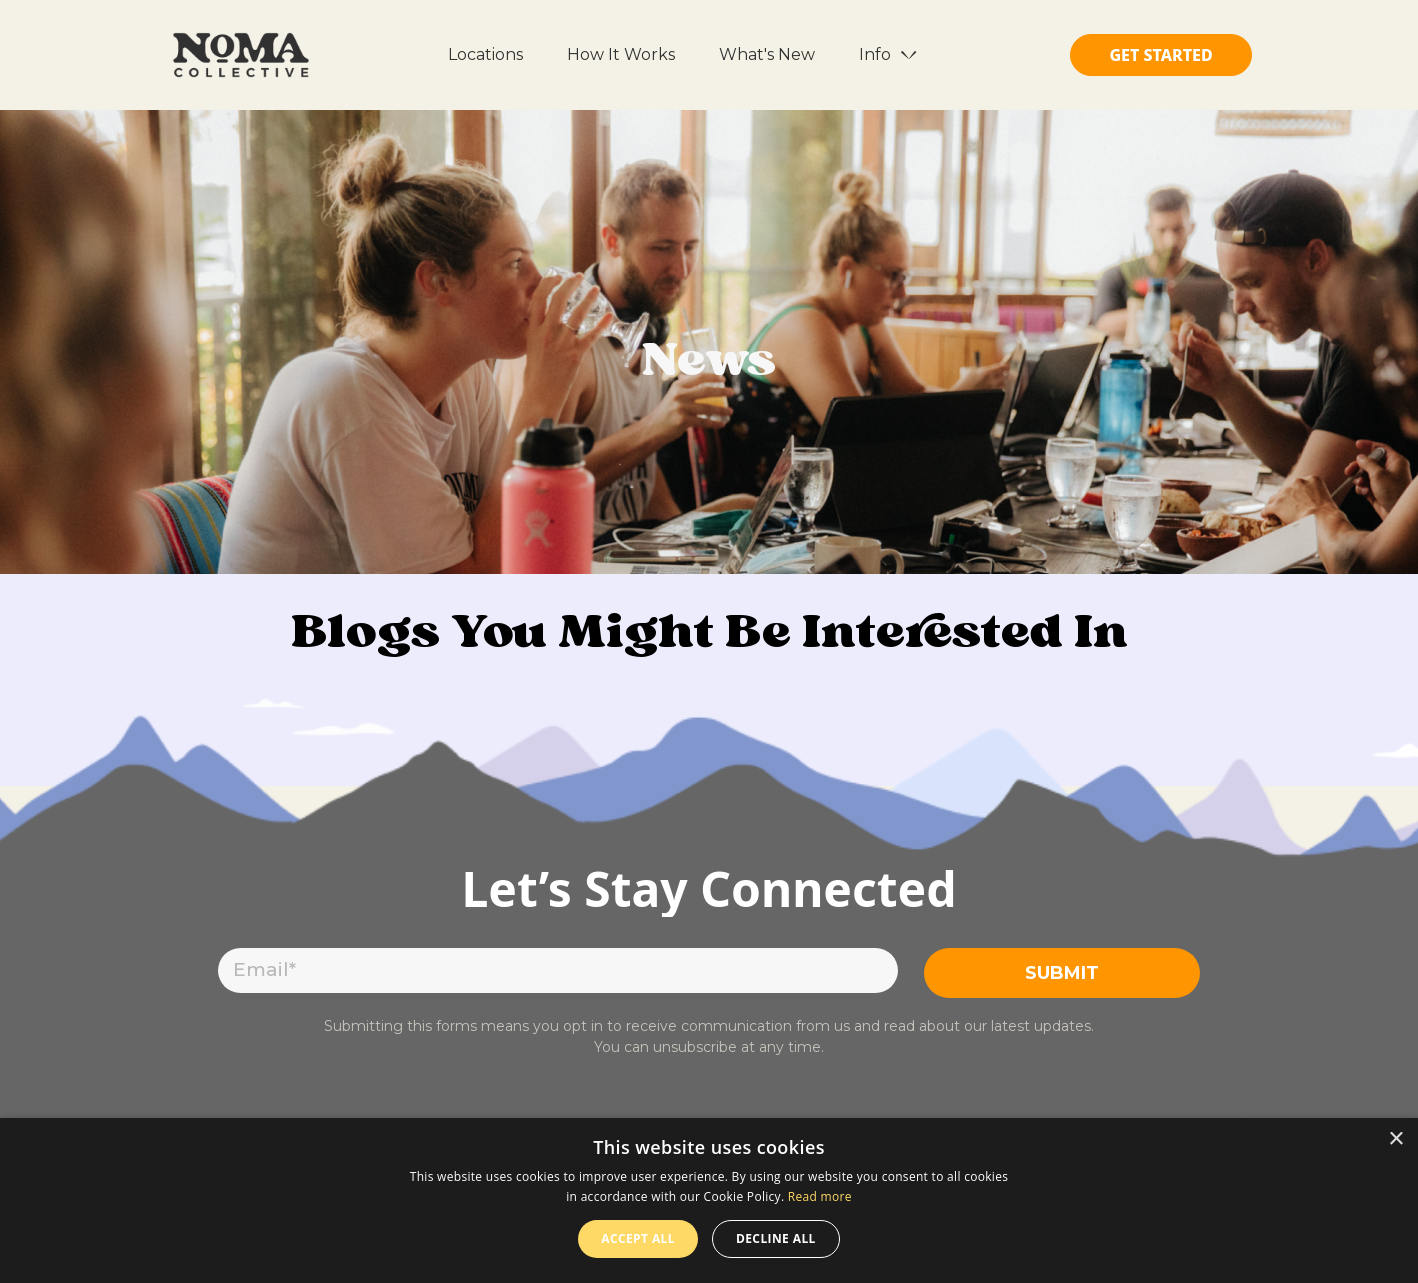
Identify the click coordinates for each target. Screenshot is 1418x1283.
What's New (767, 54)
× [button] (1395, 1139)
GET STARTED (1160, 55)
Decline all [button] (776, 1238)
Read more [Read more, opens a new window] (820, 1196)
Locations (485, 54)
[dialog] (709, 1200)
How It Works (621, 54)
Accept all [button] (638, 1238)
